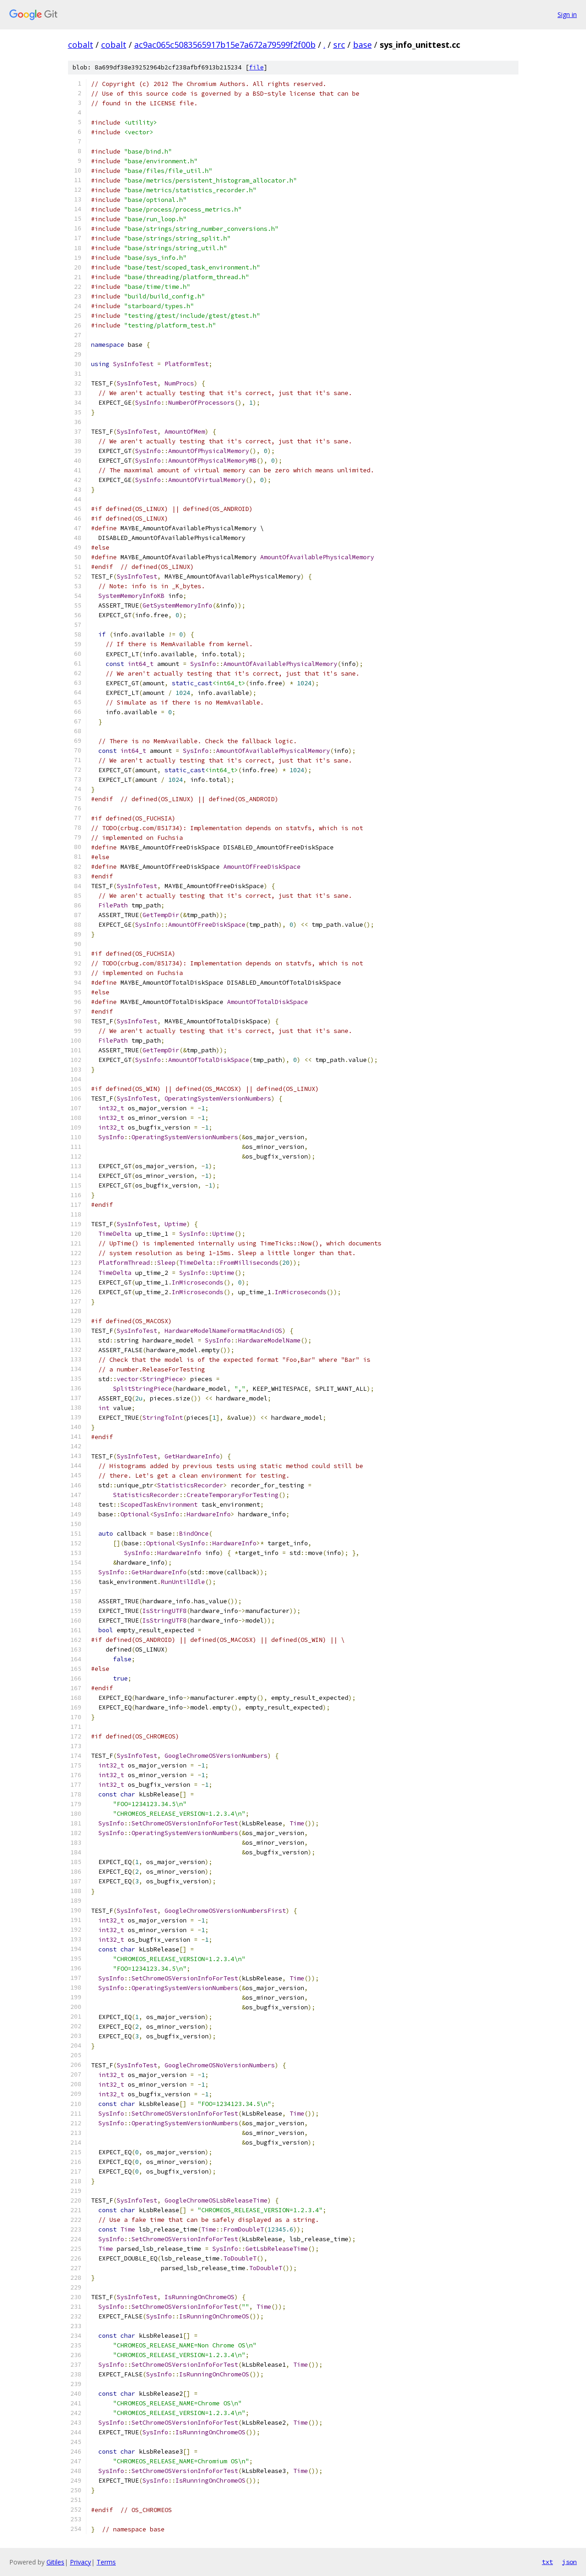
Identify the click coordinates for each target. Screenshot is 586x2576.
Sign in (567, 14)
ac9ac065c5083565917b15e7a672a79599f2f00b (225, 44)
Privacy (80, 2562)
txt (547, 2562)
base (362, 44)
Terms (106, 2562)
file (256, 67)
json (569, 2562)
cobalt (80, 44)
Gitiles (55, 2562)
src (339, 44)
